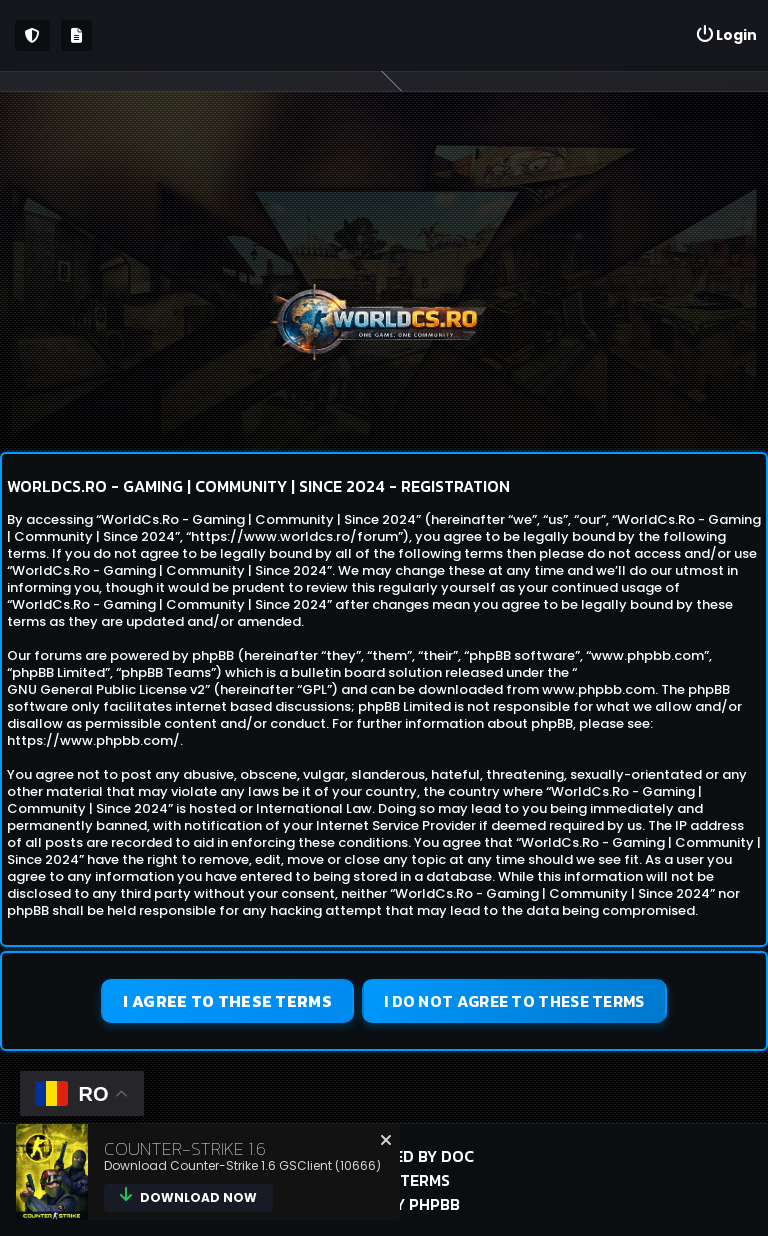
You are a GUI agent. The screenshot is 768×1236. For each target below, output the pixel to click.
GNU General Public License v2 (106, 689)
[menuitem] (726, 35)
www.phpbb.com (598, 689)
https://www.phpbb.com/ (93, 740)
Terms (425, 1180)
